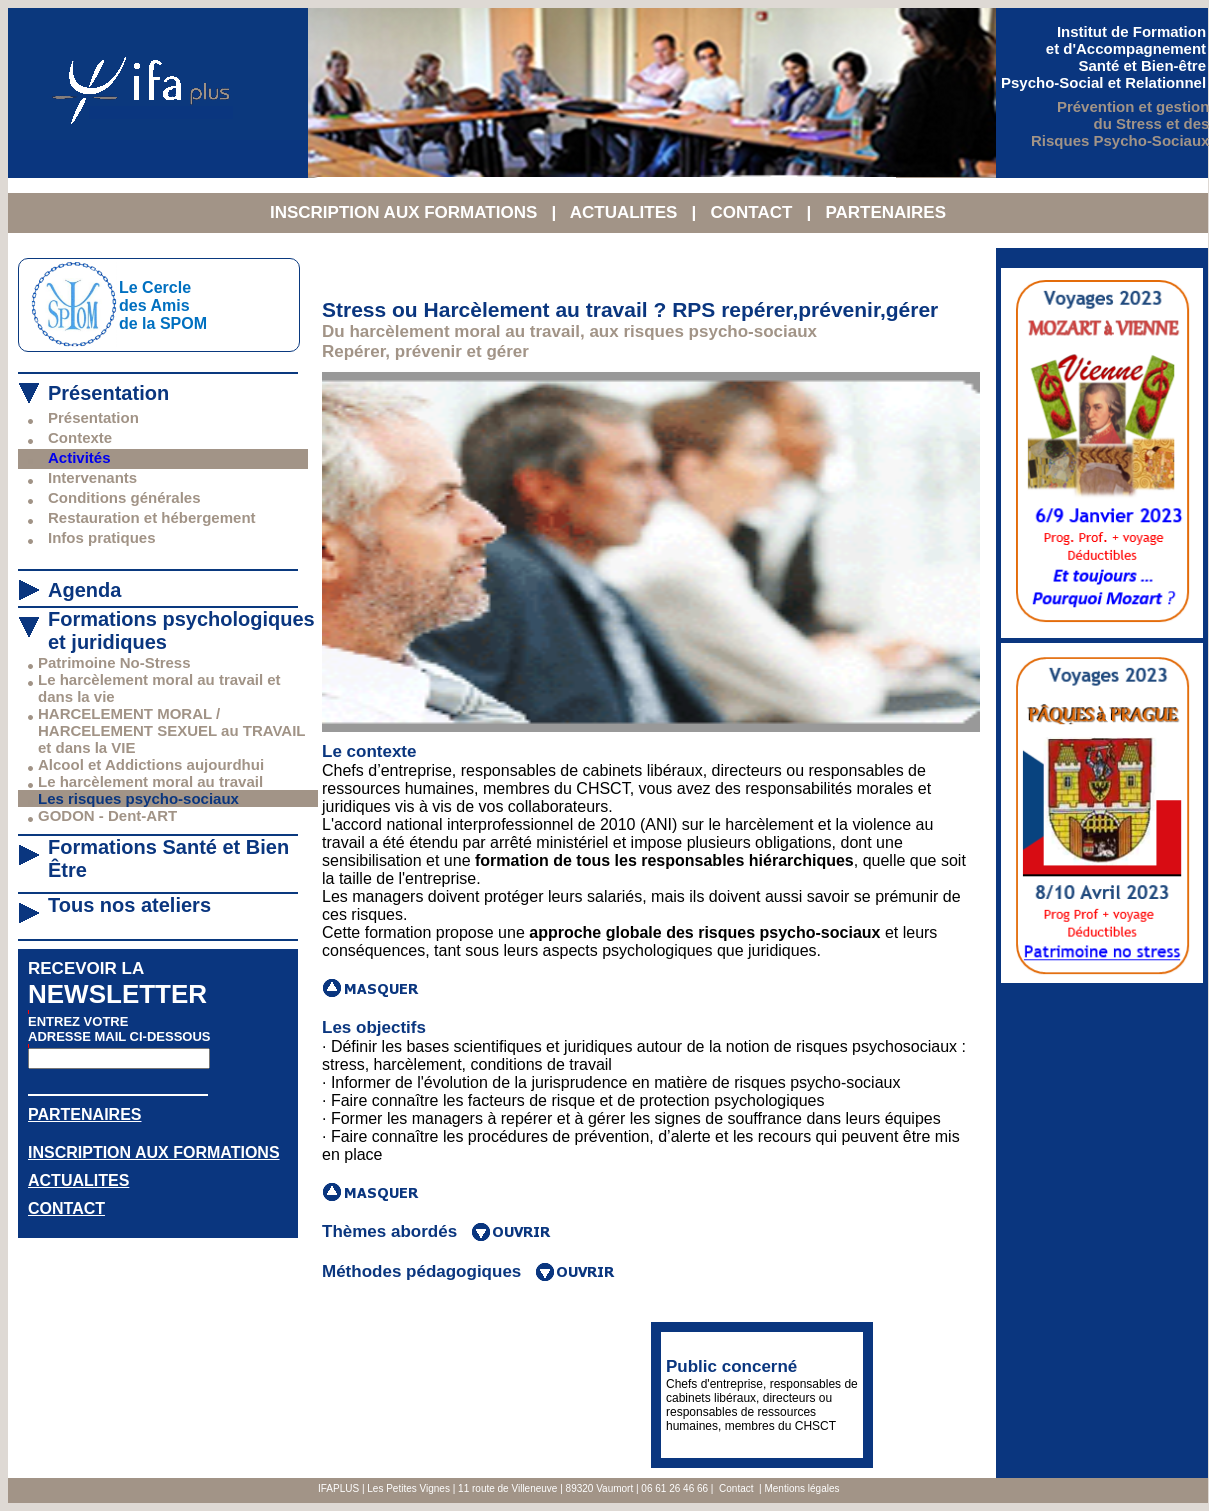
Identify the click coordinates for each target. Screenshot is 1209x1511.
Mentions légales (801, 1488)
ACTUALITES (626, 212)
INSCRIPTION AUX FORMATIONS (406, 212)
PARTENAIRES (885, 212)
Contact (736, 1488)
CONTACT (753, 212)
